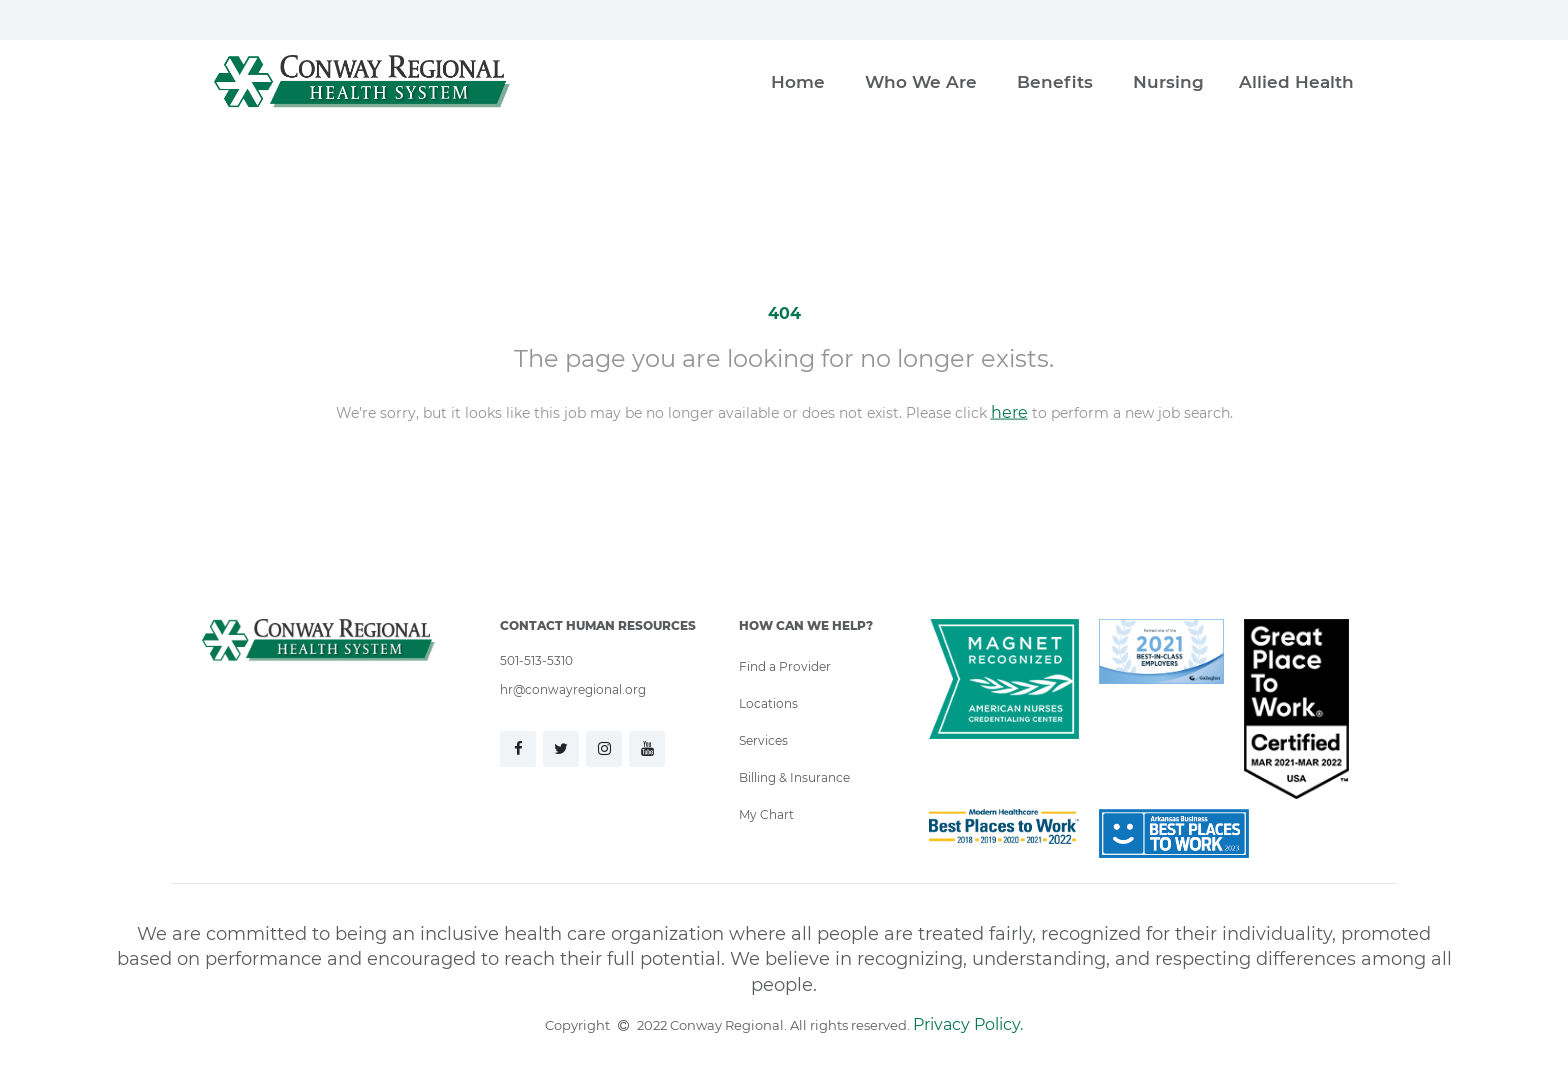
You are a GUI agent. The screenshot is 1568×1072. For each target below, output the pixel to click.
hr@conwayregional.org (573, 689)
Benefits (1055, 81)
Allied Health (1296, 81)
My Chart (766, 814)
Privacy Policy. (968, 1023)
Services (763, 740)
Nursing (1168, 81)
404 (784, 312)
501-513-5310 (536, 660)
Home (798, 81)
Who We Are (921, 81)
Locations (768, 703)
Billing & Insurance (794, 777)
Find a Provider (785, 666)
